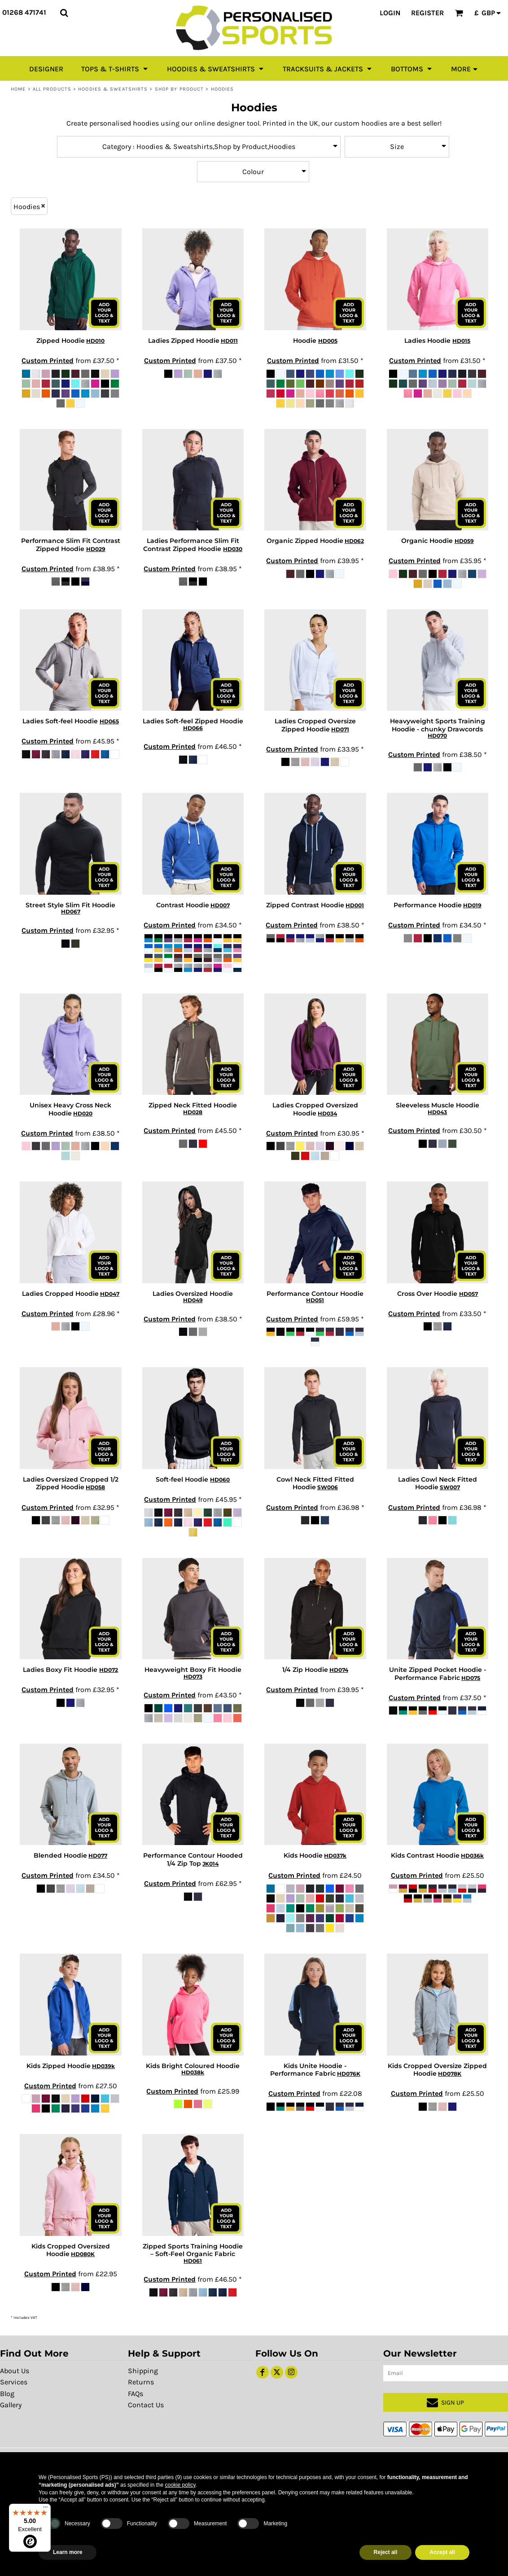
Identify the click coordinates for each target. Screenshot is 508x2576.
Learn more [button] (67, 2552)
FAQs (135, 2393)
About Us (14, 2370)
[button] (64, 13)
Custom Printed (48, 360)
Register (427, 13)
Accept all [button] (442, 2552)
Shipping (143, 2370)
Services (13, 2382)
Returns (141, 2382)
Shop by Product (179, 89)
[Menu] (45, 2509)
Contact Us (146, 2405)
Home (18, 89)
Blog (7, 2393)
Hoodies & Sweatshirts (113, 89)
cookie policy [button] (180, 2485)
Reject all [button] (386, 2552)
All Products (52, 89)
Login (390, 13)
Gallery (11, 2405)
